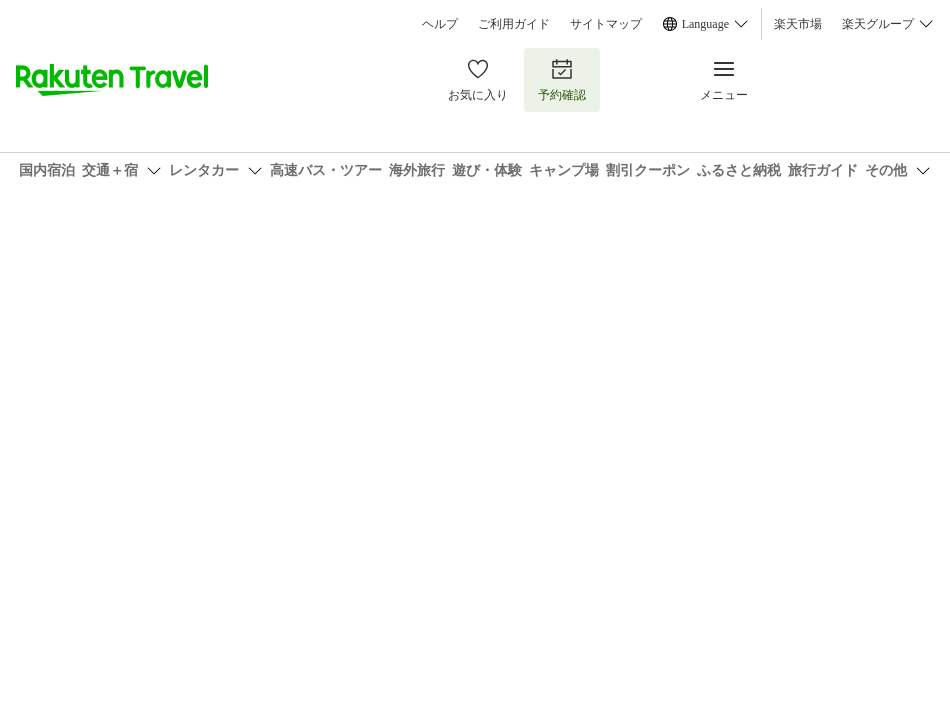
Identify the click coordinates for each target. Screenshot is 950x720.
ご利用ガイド (514, 24)
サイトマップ (606, 24)
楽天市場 (798, 24)
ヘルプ (440, 24)
